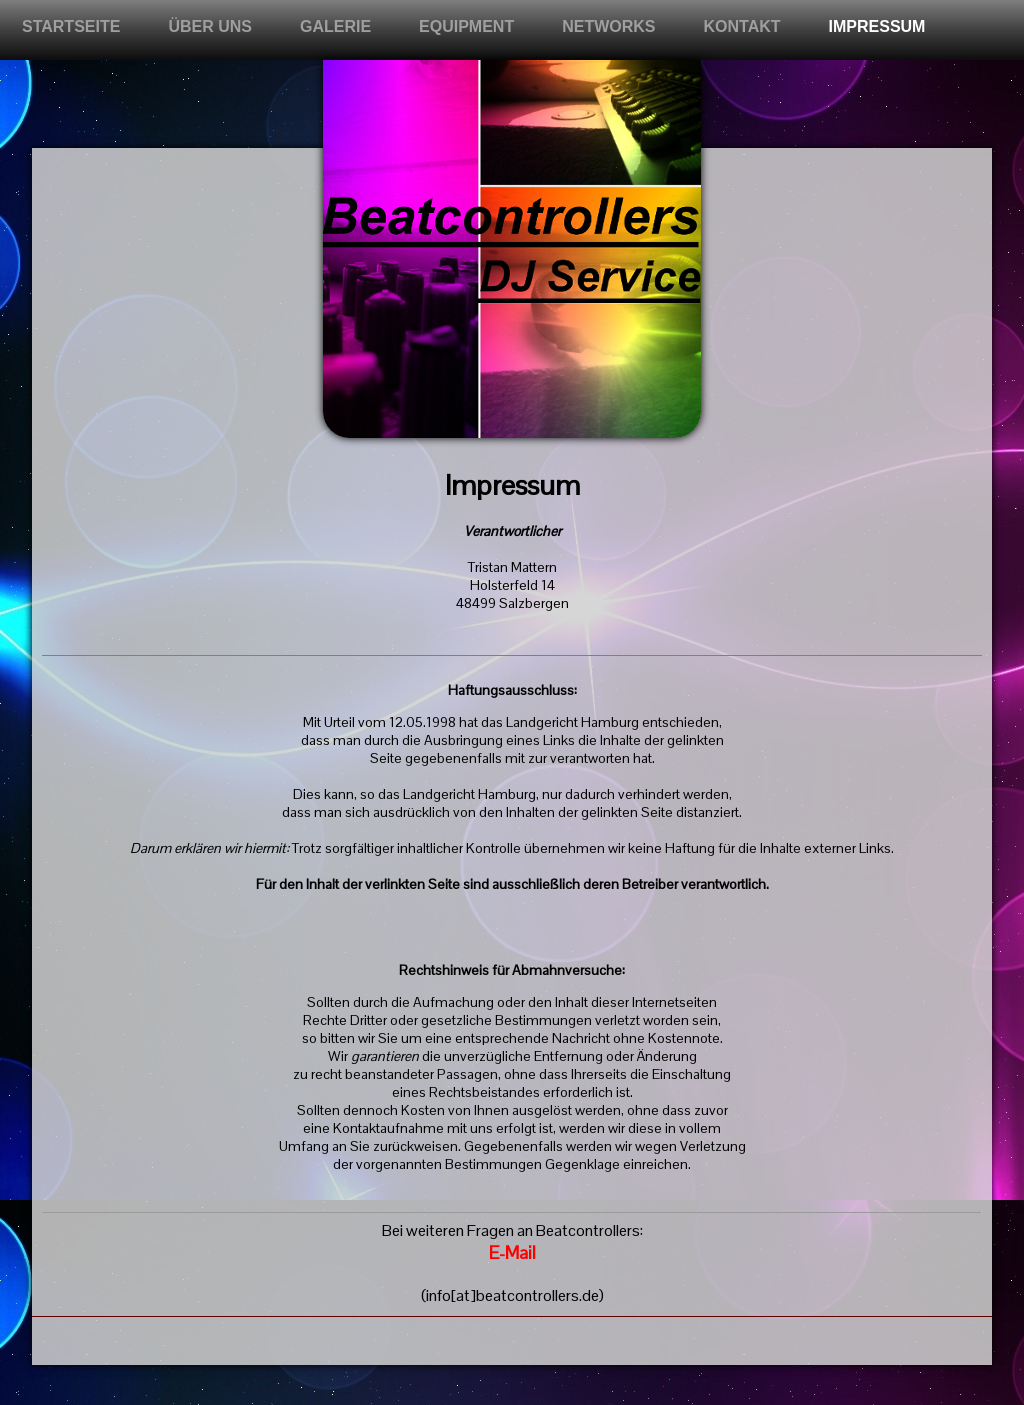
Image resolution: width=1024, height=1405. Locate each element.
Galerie (335, 26)
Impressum (877, 26)
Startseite (71, 26)
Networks (608, 26)
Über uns (210, 26)
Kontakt (742, 26)
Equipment (466, 26)
